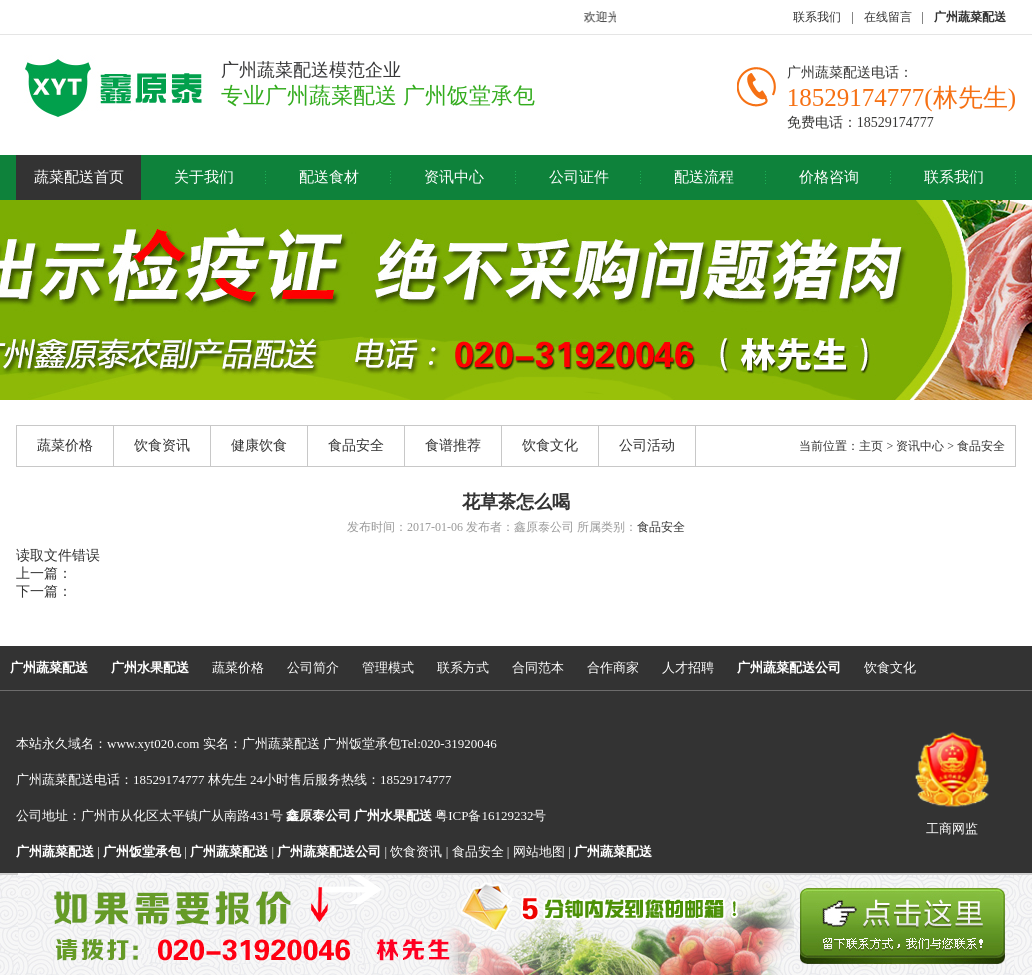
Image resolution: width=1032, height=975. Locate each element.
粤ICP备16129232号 (450, 815)
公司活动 (647, 445)
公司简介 (313, 667)
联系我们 (817, 17)
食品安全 (356, 445)
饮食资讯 (162, 445)
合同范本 (538, 667)
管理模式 (388, 667)
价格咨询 (829, 177)
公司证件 (579, 177)
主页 (871, 446)
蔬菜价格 (65, 445)
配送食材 (329, 177)
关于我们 (204, 177)
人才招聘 (688, 667)
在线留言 (888, 17)
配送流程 (704, 177)
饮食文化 (550, 445)
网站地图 (539, 851)
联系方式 (463, 667)
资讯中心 (454, 177)
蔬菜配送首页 (79, 177)
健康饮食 (259, 445)
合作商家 (613, 667)
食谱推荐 (453, 445)
